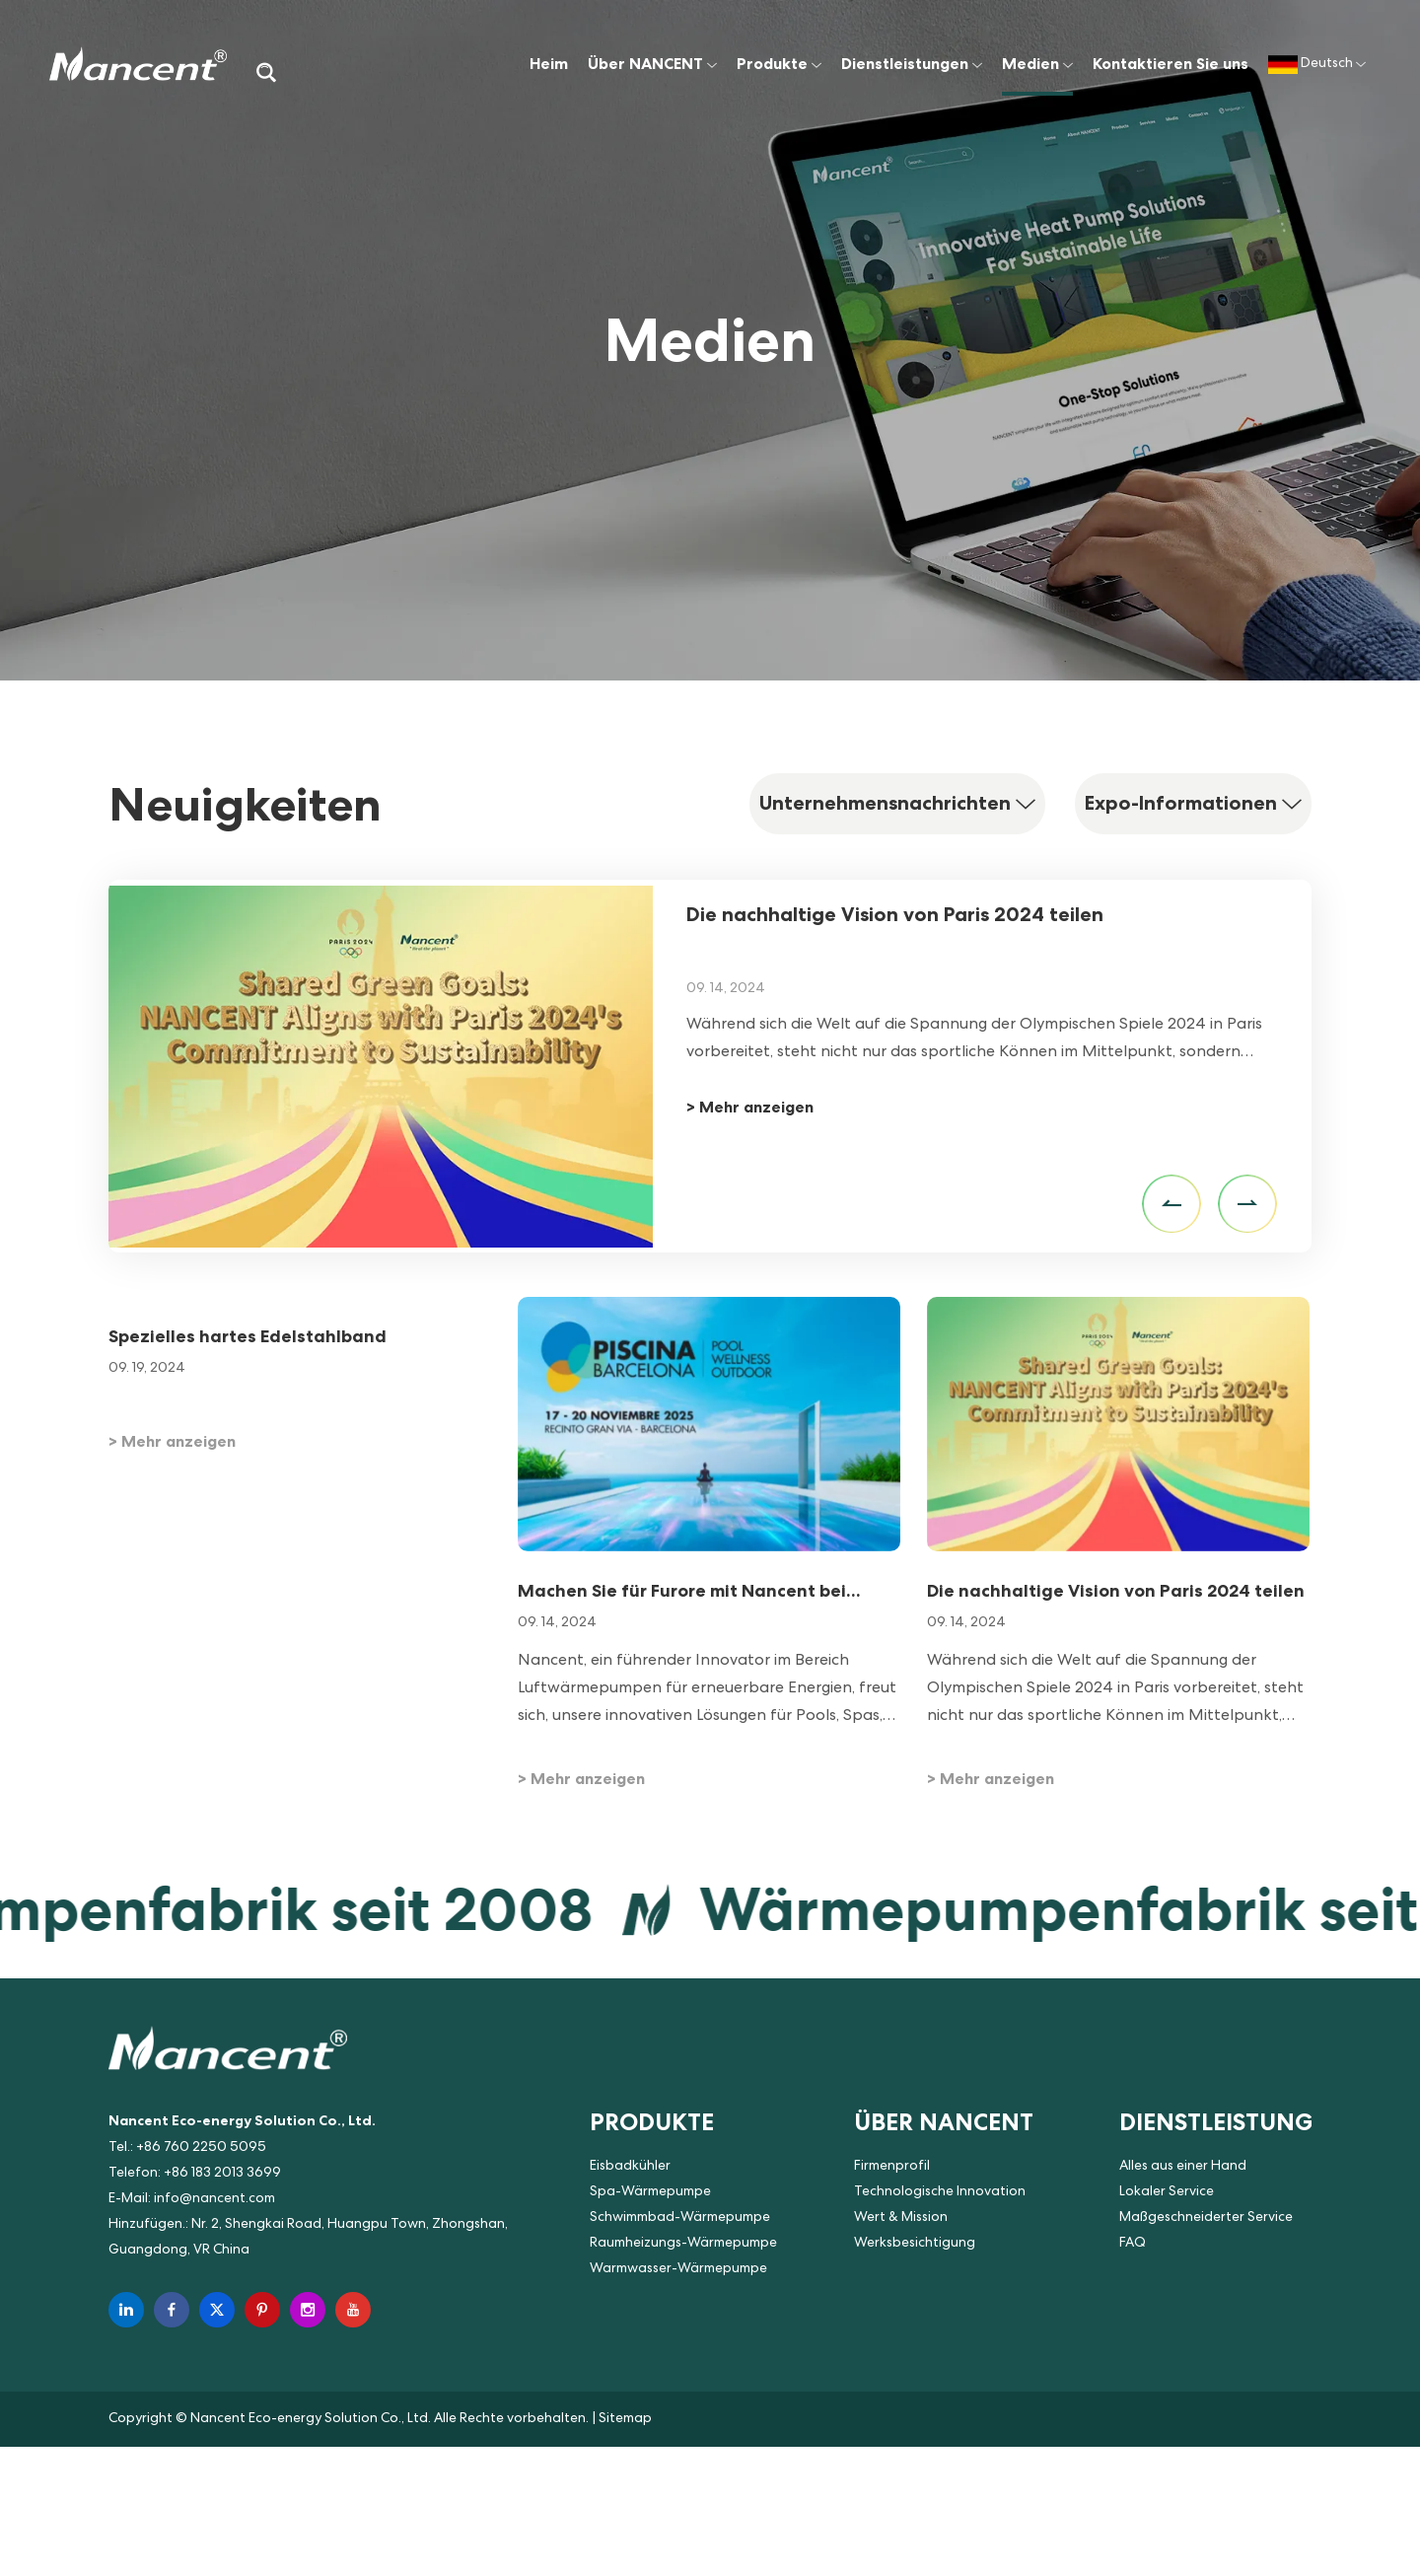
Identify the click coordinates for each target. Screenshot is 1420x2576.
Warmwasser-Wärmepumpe (678, 2269)
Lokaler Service (1166, 2192)
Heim (549, 63)
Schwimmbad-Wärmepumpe (680, 2218)
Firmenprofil (892, 2167)
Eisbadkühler (630, 2167)
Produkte (779, 63)
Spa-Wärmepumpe (650, 2192)
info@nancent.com (214, 2199)
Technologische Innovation (940, 2192)
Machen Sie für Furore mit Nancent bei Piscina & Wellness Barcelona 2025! (682, 1592)
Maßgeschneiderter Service (1206, 2218)
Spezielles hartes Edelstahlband (247, 1335)
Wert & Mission (901, 2218)
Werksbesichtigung (914, 2244)
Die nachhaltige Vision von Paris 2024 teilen (894, 914)
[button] (1171, 1204)
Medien (1037, 63)
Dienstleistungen (911, 63)
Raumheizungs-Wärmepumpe (683, 2244)
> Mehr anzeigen (750, 1107)
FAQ (1132, 2244)
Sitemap (625, 2419)
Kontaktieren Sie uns (1170, 63)
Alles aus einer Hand (1182, 2167)
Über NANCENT (652, 63)
